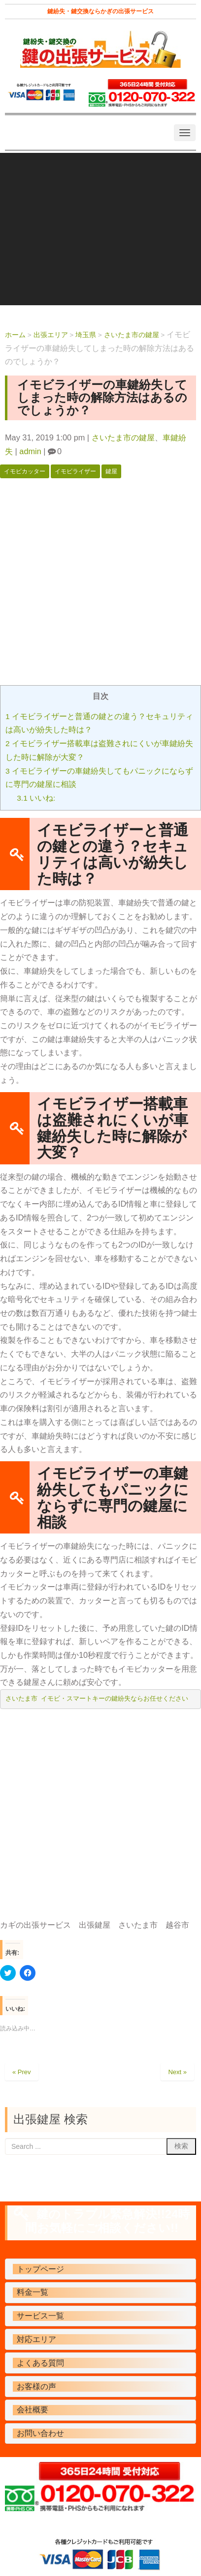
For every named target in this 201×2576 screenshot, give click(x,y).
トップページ (40, 2269)
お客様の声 (36, 2386)
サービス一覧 (40, 2316)
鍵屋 (111, 471)
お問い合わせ (40, 2433)
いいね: (36, 798)
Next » (177, 2072)
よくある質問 (40, 2363)
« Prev (21, 2072)
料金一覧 (32, 2292)
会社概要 (32, 2409)
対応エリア (36, 2339)
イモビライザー (75, 471)
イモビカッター (24, 471)
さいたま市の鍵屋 (123, 437)
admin (30, 451)
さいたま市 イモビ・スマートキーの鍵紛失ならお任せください (97, 1699)
